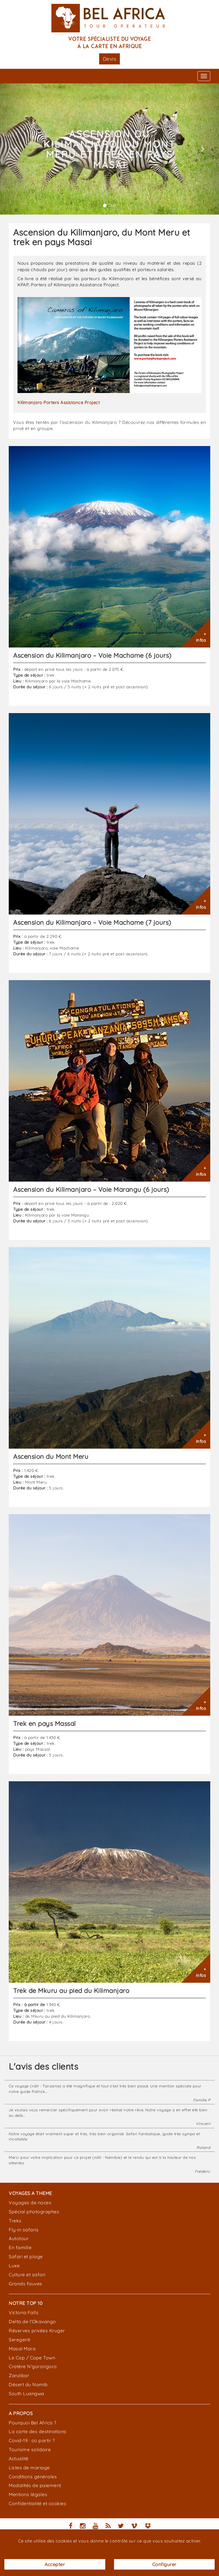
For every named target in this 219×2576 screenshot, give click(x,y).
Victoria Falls (23, 2312)
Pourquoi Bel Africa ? (33, 2423)
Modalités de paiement (35, 2485)
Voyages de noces (30, 2202)
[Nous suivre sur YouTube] (96, 2527)
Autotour (19, 2238)
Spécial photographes (34, 2211)
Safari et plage (26, 2256)
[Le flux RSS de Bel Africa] (108, 2527)
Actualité (19, 2458)
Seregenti (19, 2339)
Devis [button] (109, 59)
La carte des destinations (37, 2431)
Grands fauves (25, 2284)
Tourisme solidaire (30, 2449)
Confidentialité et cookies (37, 2503)
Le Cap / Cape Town (32, 2358)
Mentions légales (28, 2494)
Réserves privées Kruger (37, 2330)
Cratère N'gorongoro (33, 2366)
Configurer (164, 2564)
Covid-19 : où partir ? (32, 2440)
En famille (20, 2247)
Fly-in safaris (23, 2230)
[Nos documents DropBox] (148, 2527)
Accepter (55, 2564)
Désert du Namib (28, 2384)
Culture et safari (27, 2274)
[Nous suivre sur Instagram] (83, 2527)
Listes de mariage (29, 2467)
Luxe (14, 2265)
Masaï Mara (22, 2349)
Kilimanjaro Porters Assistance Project (58, 402)
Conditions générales (33, 2477)
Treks (15, 2221)
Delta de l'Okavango (32, 2321)
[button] (16, 149)
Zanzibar (19, 2375)
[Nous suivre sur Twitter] (121, 2527)
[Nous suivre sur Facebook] (71, 2527)
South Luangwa (26, 2393)
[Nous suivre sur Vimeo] (134, 2527)
